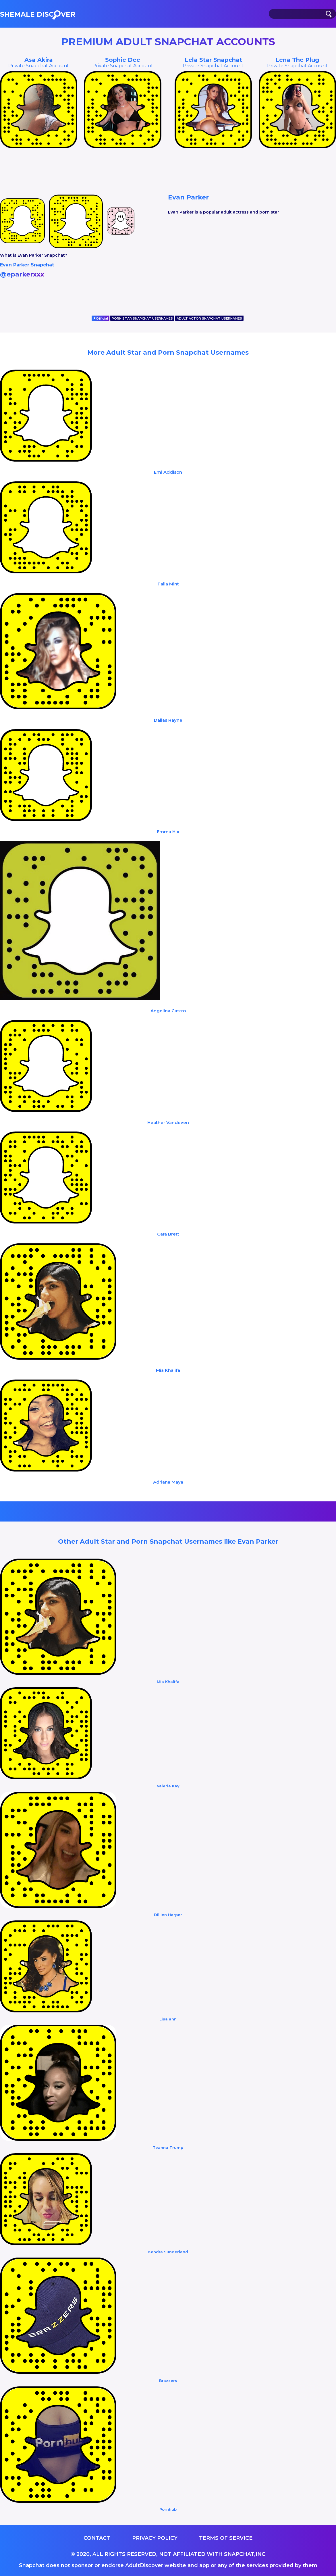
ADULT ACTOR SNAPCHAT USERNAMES (209, 318)
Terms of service (225, 2538)
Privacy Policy (154, 2538)
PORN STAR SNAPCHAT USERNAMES (142, 318)
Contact (97, 2538)
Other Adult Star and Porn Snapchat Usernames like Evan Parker (168, 1541)
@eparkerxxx (22, 274)
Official (100, 318)
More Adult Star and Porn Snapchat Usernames (168, 352)
